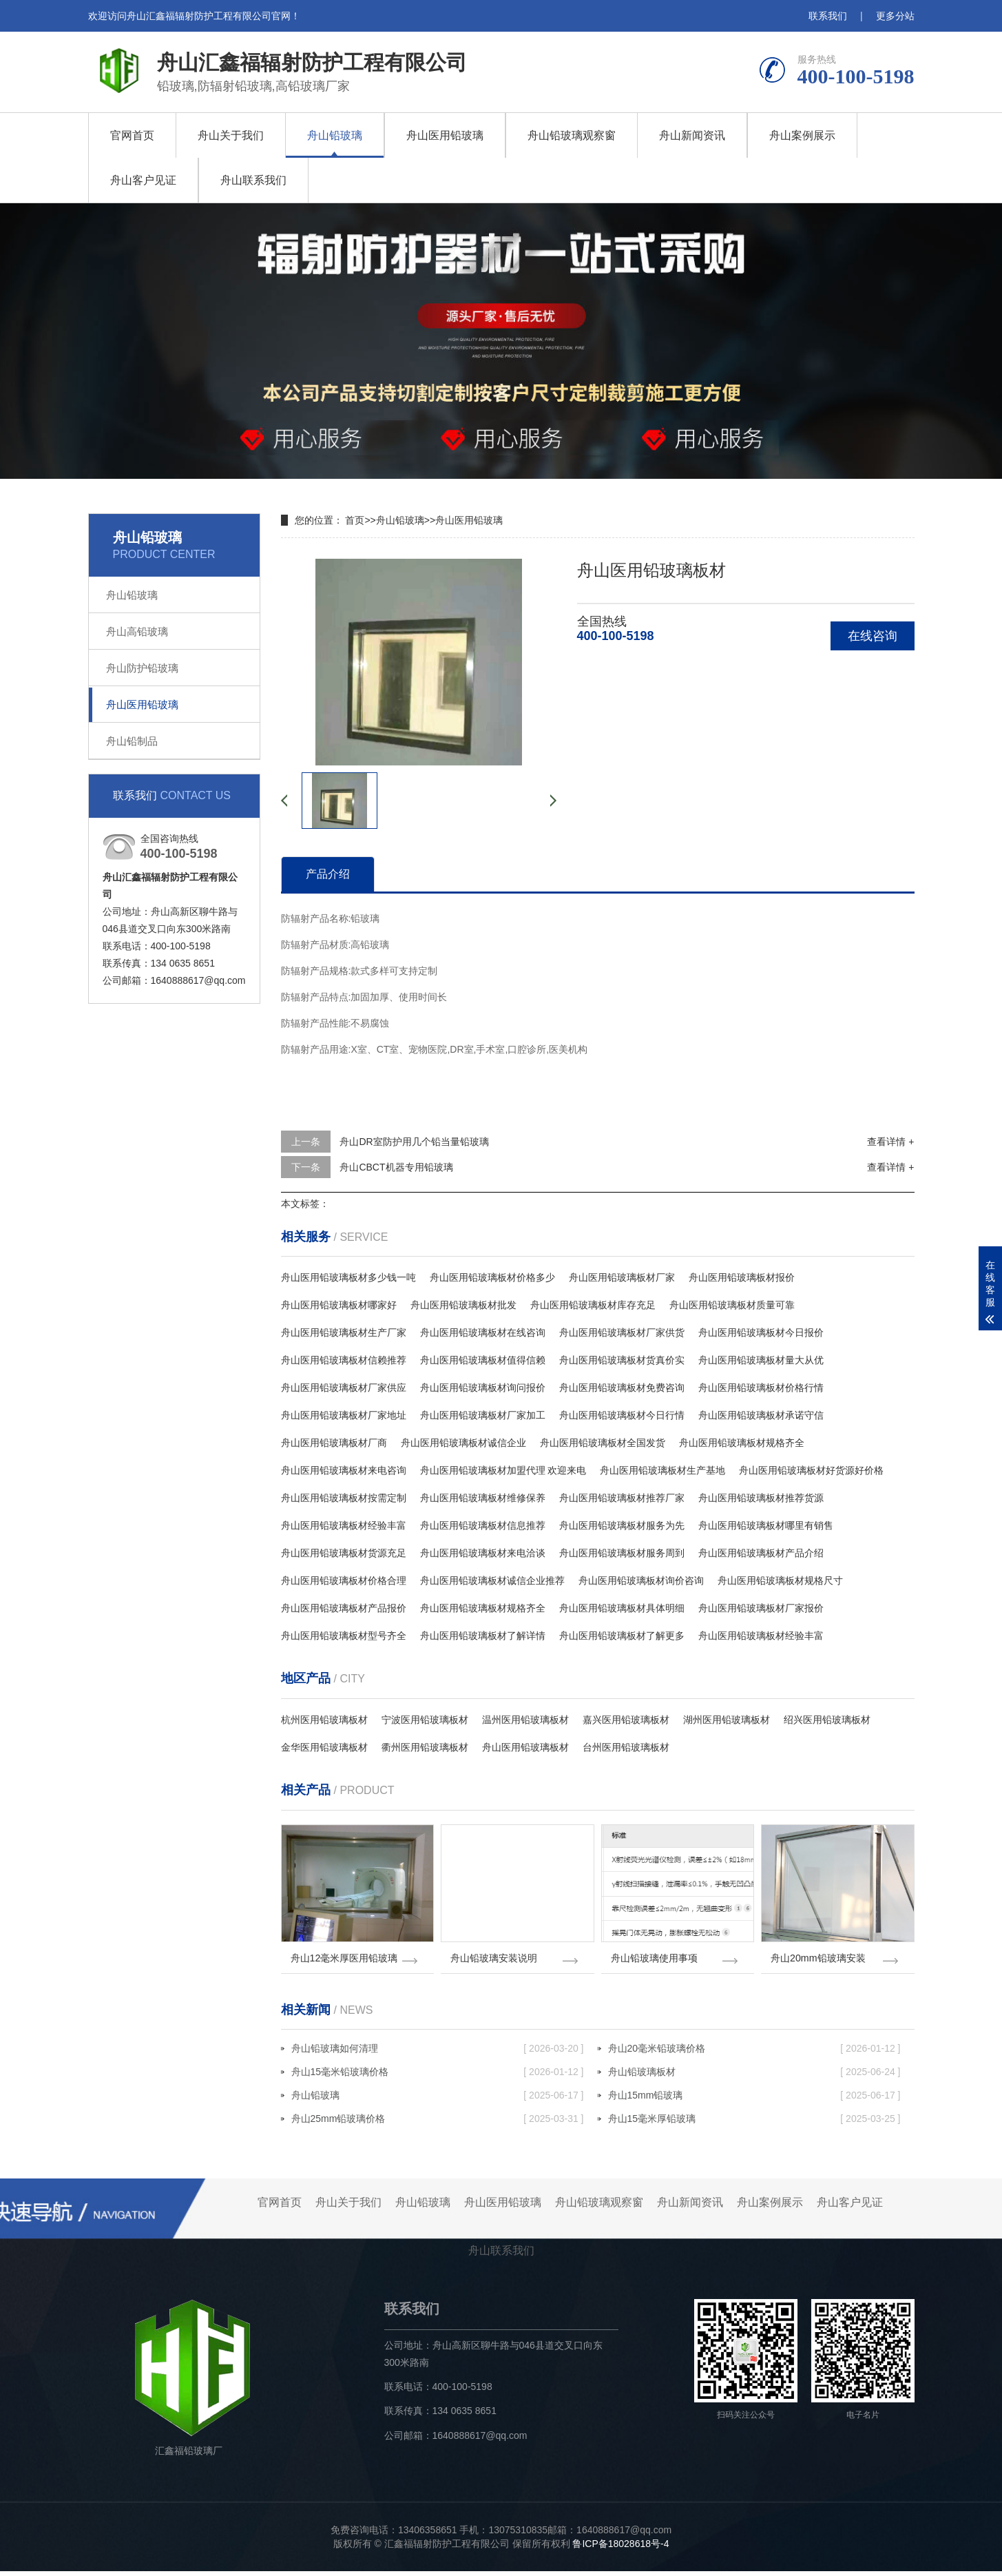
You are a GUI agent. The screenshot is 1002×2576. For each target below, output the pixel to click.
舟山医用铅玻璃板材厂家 (622, 1277)
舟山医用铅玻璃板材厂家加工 (482, 1415)
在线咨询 (872, 636)
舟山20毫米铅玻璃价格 (754, 2053)
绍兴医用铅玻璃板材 (827, 1719)
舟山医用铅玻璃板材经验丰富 (343, 1525)
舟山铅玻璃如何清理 (437, 2053)
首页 (354, 520)
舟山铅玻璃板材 (754, 2076)
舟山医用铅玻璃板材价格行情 (761, 1387)
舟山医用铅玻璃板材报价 (742, 1277)
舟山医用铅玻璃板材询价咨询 (641, 1580)
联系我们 (827, 15)
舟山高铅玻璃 (137, 631)
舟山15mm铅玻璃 (754, 2100)
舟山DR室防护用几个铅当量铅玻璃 (414, 1141)
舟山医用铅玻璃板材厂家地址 (343, 1415)
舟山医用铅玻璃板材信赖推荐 (343, 1360)
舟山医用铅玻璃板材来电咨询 (343, 1470)
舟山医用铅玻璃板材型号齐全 (343, 1635)
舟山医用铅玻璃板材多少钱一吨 (348, 1277)
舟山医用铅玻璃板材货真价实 (622, 1360)
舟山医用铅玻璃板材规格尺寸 (780, 1580)
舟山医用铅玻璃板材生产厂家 (343, 1332)
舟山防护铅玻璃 (142, 668)
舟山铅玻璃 (334, 135)
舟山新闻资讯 (692, 135)
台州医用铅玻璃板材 (626, 1747)
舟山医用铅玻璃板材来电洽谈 (482, 1552)
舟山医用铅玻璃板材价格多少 (492, 1277)
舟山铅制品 (132, 741)
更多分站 (895, 15)
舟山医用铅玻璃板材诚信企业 (463, 1442)
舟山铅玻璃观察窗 (572, 135)
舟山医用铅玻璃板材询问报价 (482, 1387)
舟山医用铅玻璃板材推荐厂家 (622, 1497)
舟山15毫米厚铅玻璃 (754, 2123)
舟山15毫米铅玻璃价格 (437, 2076)
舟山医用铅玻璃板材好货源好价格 (811, 1470)
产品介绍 (328, 874)
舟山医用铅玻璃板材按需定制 (343, 1497)
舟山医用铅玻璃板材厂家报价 (761, 1608)
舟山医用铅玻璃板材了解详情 (482, 1635)
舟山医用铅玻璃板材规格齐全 (741, 1442)
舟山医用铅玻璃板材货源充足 (343, 1552)
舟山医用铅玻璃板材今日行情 (622, 1415)
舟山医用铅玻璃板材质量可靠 (732, 1304)
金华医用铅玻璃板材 (324, 1747)
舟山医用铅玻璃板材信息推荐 (482, 1525)
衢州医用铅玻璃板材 (425, 1747)
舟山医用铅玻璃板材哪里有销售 (765, 1525)
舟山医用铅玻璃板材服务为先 (622, 1525)
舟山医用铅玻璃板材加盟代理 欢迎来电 (503, 1470)
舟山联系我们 (253, 180)
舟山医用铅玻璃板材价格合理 (343, 1580)
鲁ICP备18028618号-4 (620, 2548)
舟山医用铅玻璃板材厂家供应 (343, 1387)
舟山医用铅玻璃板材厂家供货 (622, 1332)
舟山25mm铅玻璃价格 (437, 2123)
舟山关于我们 (231, 135)
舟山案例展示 (802, 135)
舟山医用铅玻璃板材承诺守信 (761, 1415)
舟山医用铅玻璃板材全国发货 (602, 1442)
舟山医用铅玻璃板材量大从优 (761, 1360)
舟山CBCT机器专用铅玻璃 (396, 1167)
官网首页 (132, 135)
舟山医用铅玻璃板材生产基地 (662, 1470)
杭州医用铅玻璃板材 (324, 1719)
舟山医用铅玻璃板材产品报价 (343, 1608)
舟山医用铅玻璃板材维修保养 (482, 1497)
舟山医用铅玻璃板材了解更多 (622, 1635)
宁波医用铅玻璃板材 (425, 1719)
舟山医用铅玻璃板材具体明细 (622, 1608)
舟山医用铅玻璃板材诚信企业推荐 (492, 1580)
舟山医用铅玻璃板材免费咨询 (622, 1387)
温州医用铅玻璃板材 (525, 1719)
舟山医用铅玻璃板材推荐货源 (761, 1497)
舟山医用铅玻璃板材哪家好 (339, 1304)
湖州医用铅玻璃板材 (726, 1719)
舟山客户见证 (143, 180)
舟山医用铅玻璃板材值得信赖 (482, 1360)
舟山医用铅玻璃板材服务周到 (622, 1552)
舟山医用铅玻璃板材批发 (463, 1304)
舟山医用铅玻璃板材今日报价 (761, 1332)
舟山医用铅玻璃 (444, 135)
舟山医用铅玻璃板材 (525, 1747)
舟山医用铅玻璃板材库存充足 (593, 1304)
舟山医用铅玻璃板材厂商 (334, 1442)
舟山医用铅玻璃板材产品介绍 (761, 1552)
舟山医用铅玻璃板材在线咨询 (482, 1332)
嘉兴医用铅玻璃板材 (626, 1719)
